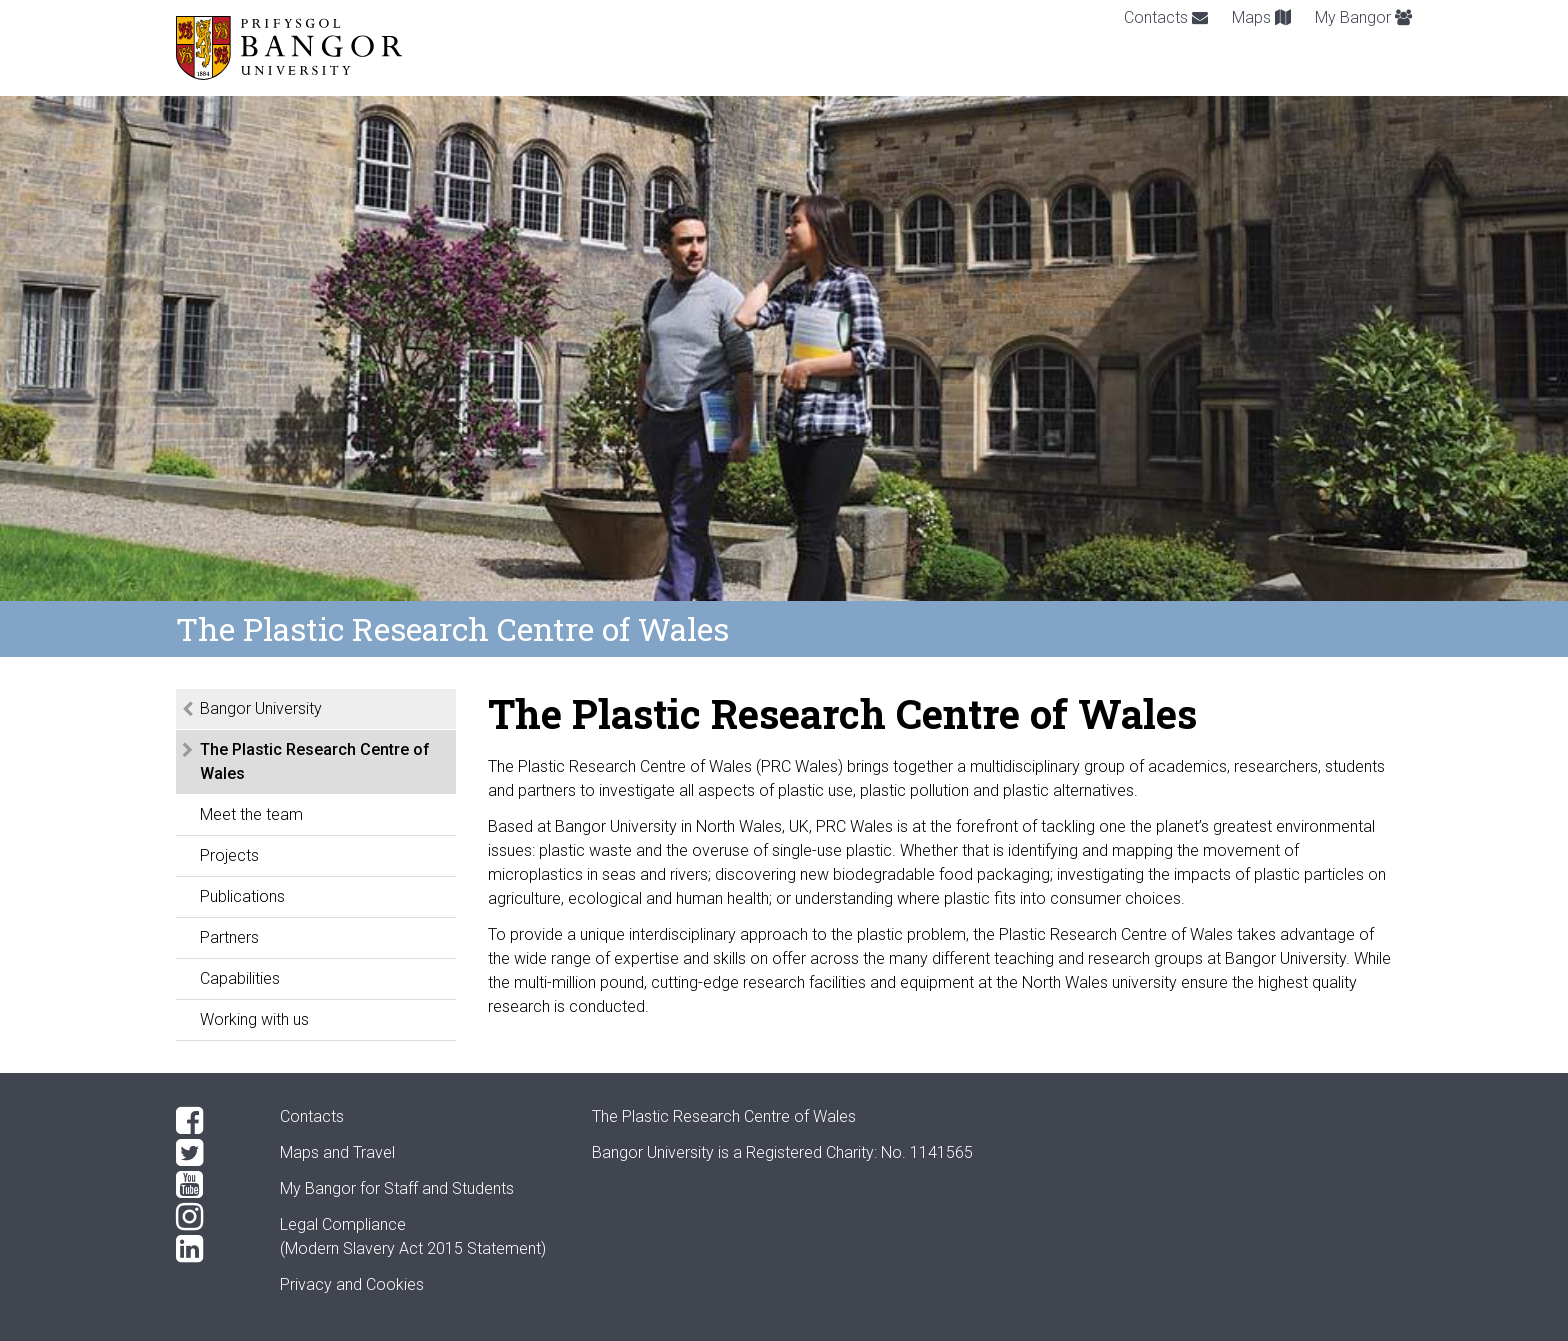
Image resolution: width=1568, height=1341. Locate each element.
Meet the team (251, 814)
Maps (1261, 17)
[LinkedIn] (212, 1249)
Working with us (254, 1019)
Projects (229, 855)
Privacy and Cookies (352, 1284)
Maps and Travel (337, 1152)
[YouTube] (212, 1185)
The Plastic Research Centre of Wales (315, 761)
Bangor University (261, 708)
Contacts (1166, 17)
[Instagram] (212, 1217)
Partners (229, 937)
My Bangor (1363, 17)
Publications (242, 896)
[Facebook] (212, 1121)
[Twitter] (212, 1153)
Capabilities (240, 978)
